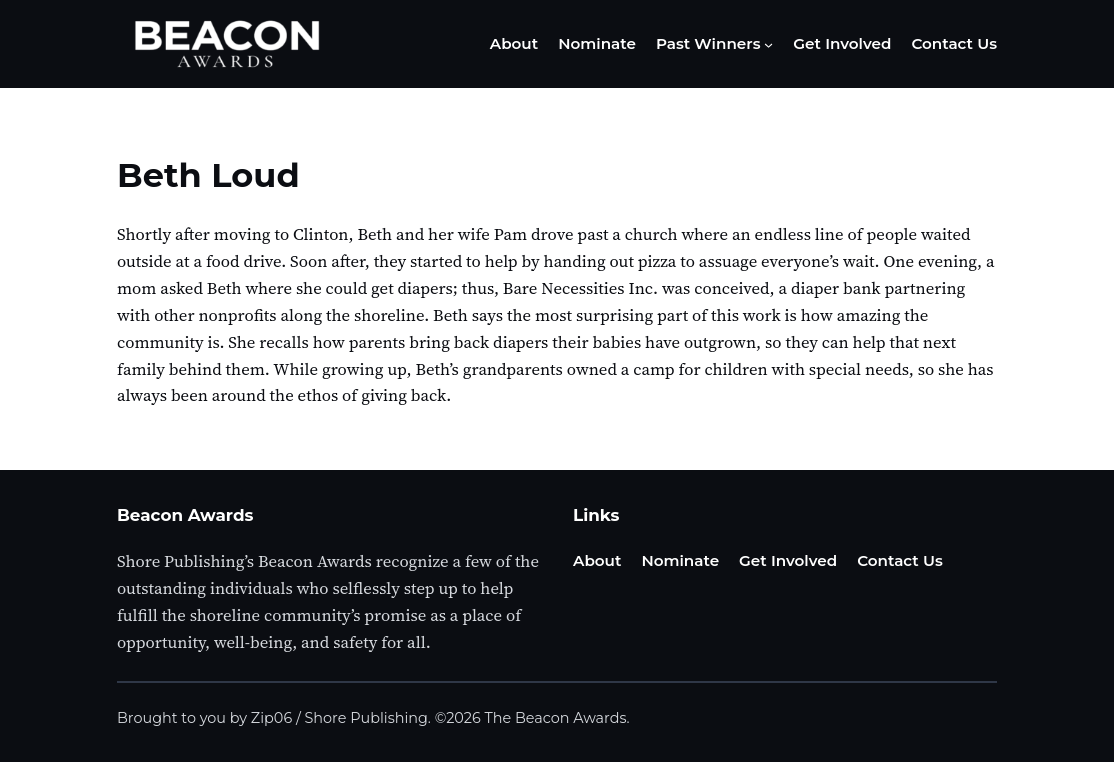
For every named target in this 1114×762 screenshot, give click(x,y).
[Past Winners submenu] (768, 44)
